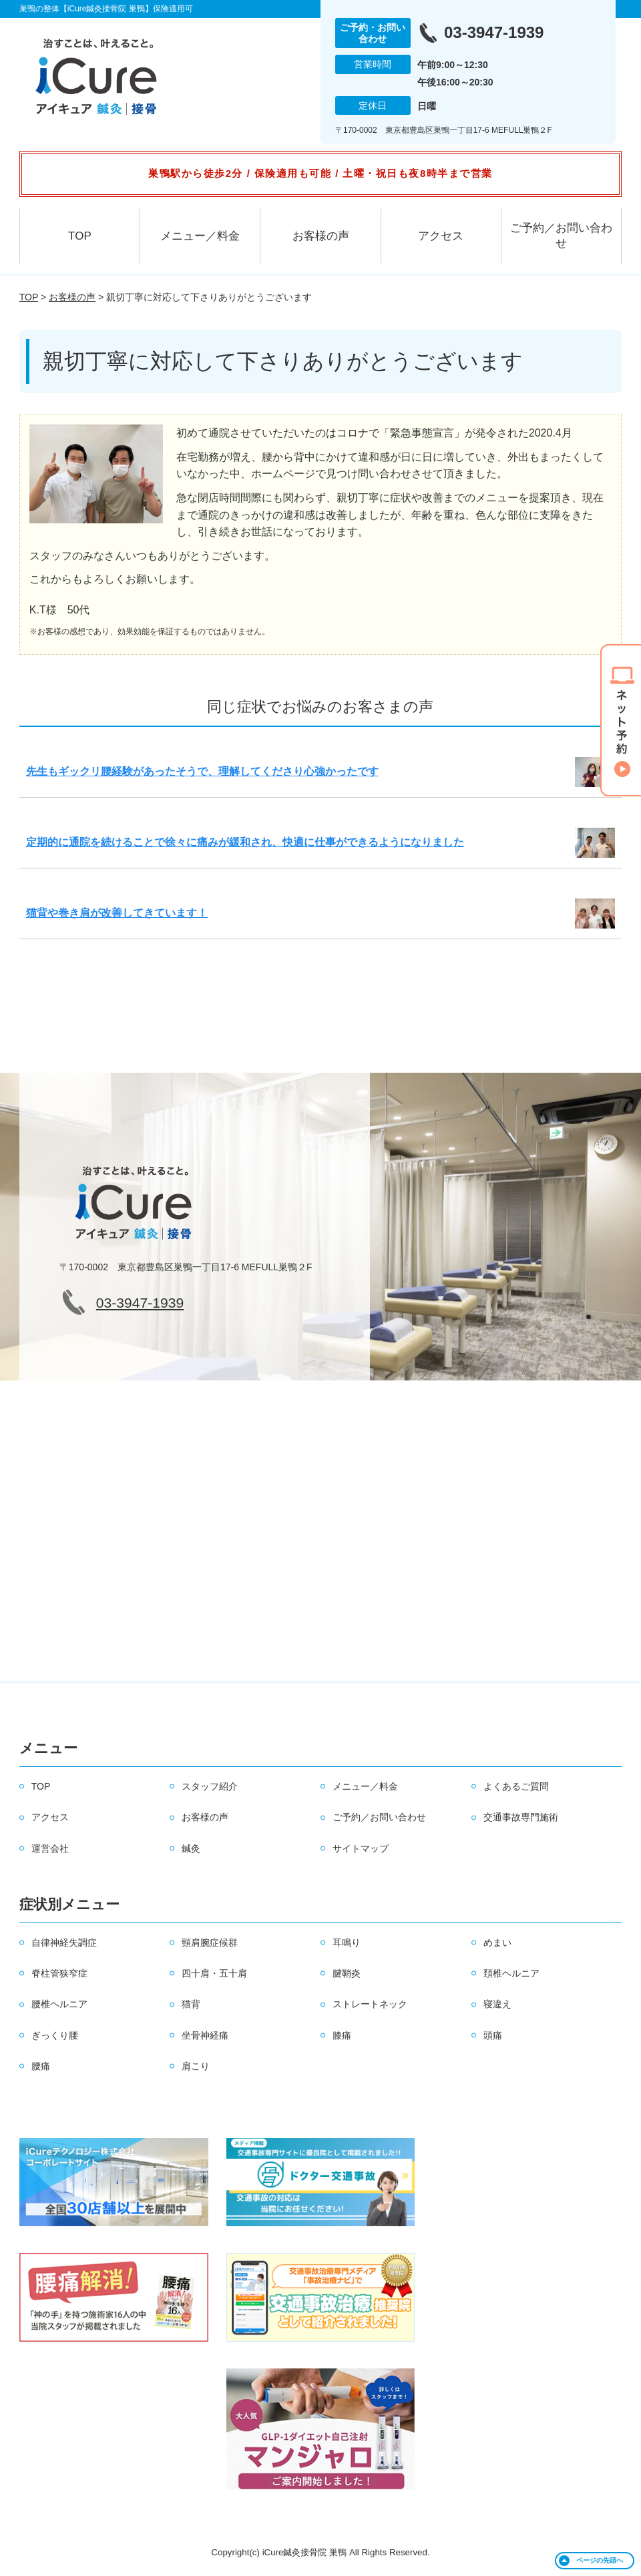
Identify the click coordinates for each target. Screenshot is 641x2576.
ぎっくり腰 (54, 2035)
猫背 (191, 2004)
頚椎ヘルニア (511, 1973)
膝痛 (342, 2035)
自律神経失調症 (64, 1942)
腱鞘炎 (347, 1973)
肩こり (196, 2066)
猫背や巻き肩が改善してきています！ (117, 913)
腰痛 (40, 2066)
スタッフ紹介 (210, 1786)
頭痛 (492, 2035)
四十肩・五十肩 (214, 1973)
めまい (497, 1942)
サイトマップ (361, 1848)
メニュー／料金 (200, 236)
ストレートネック (370, 2004)
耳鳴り (347, 1942)
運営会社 (50, 1848)
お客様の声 (320, 236)
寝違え (497, 2004)
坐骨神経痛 (205, 2035)
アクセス (440, 236)
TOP (79, 236)
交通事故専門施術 (520, 1817)
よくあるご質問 (516, 1786)
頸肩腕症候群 (210, 1942)
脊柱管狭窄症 (59, 1973)
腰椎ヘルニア (59, 2004)
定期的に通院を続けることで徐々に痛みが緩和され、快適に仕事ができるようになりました (245, 842)
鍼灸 (191, 1848)
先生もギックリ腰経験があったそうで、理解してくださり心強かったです (202, 771)
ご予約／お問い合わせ (561, 236)
